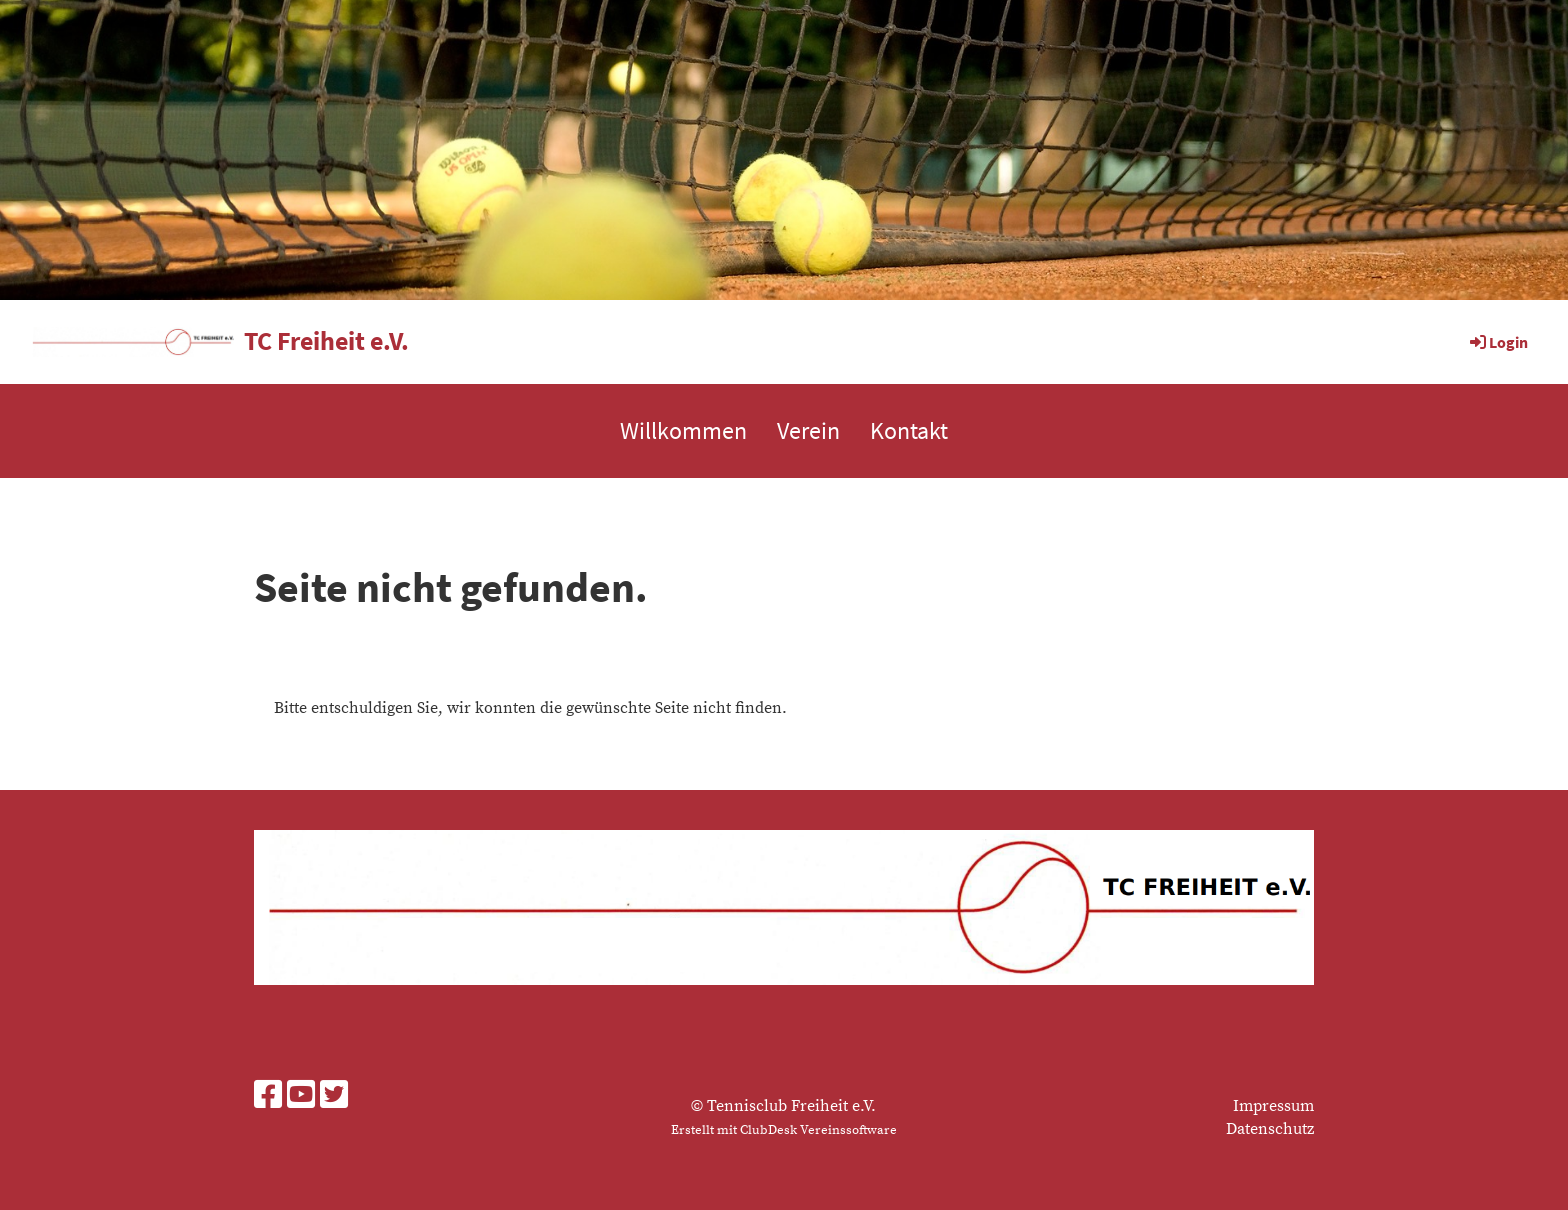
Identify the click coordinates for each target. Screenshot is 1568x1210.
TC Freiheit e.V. (326, 340)
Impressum (1273, 1106)
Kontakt (909, 430)
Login (1497, 342)
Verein (808, 430)
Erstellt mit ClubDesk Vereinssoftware (784, 1130)
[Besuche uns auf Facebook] (268, 1097)
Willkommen (683, 430)
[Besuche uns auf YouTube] (301, 1097)
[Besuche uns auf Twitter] (334, 1097)
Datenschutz (1270, 1129)
